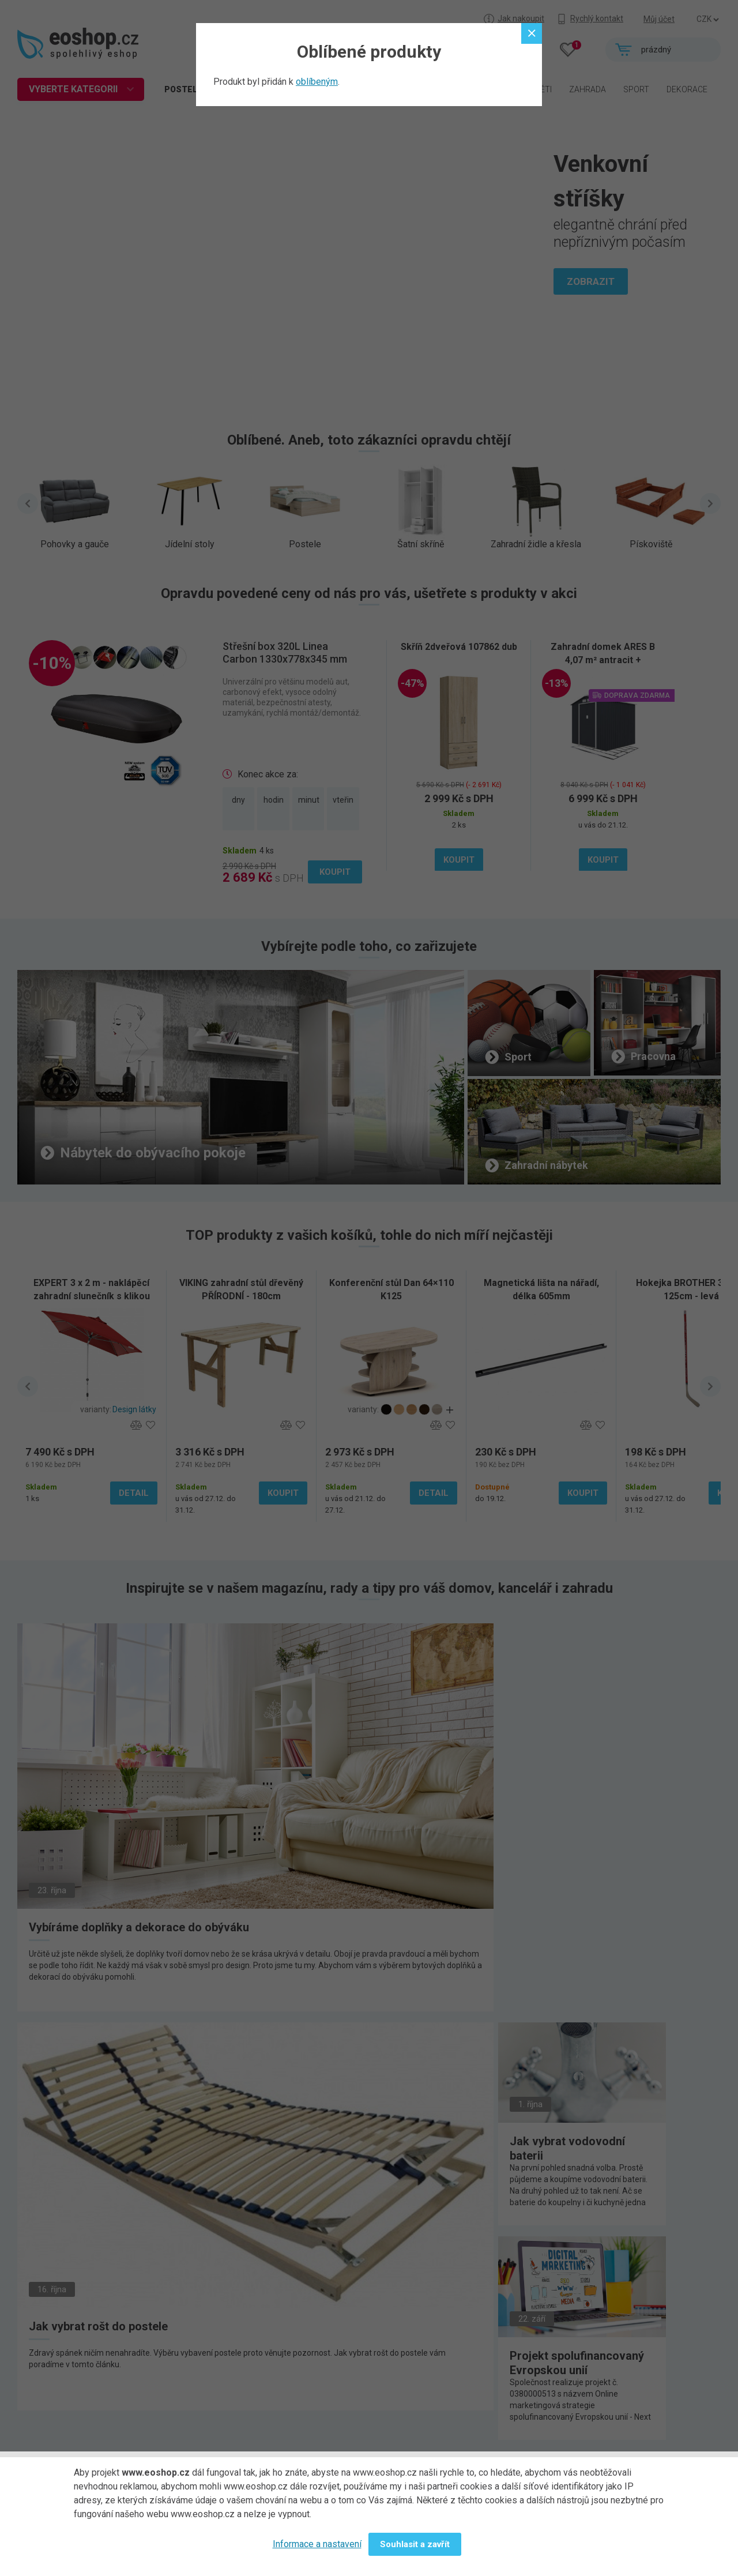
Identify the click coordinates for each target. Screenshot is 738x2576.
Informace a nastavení (317, 2544)
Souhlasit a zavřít (415, 2544)
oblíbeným (317, 81)
